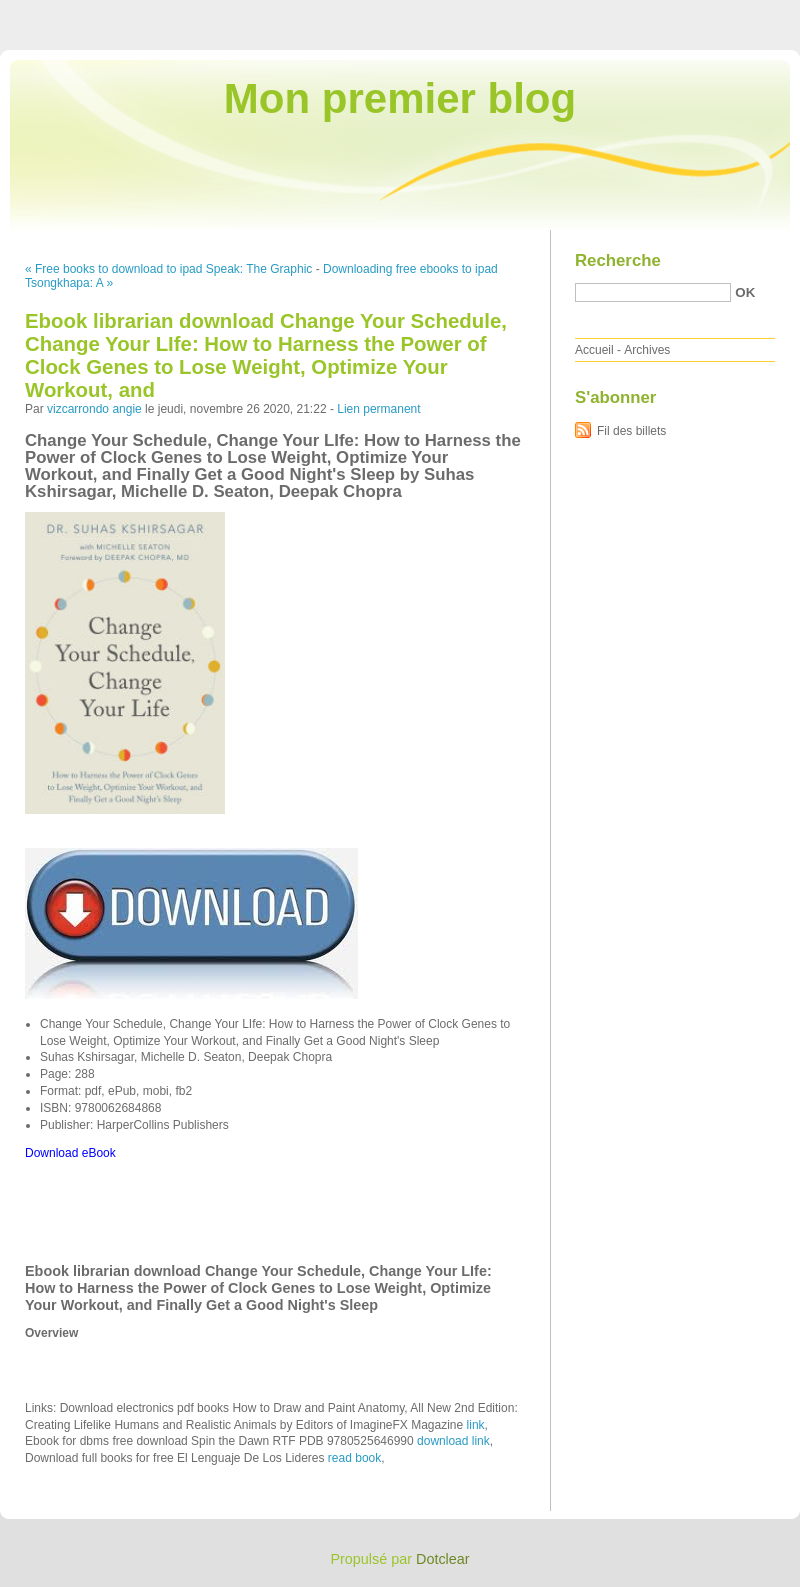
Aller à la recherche (741, 14)
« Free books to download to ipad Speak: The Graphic (168, 269)
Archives (647, 350)
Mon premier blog (400, 98)
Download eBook (70, 1153)
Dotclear (443, 1559)
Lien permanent (378, 409)
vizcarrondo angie (94, 409)
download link (453, 1441)
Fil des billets (631, 431)
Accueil (594, 350)
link (476, 1425)
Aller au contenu (554, 14)
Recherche (618, 260)
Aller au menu (643, 14)
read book (354, 1458)
